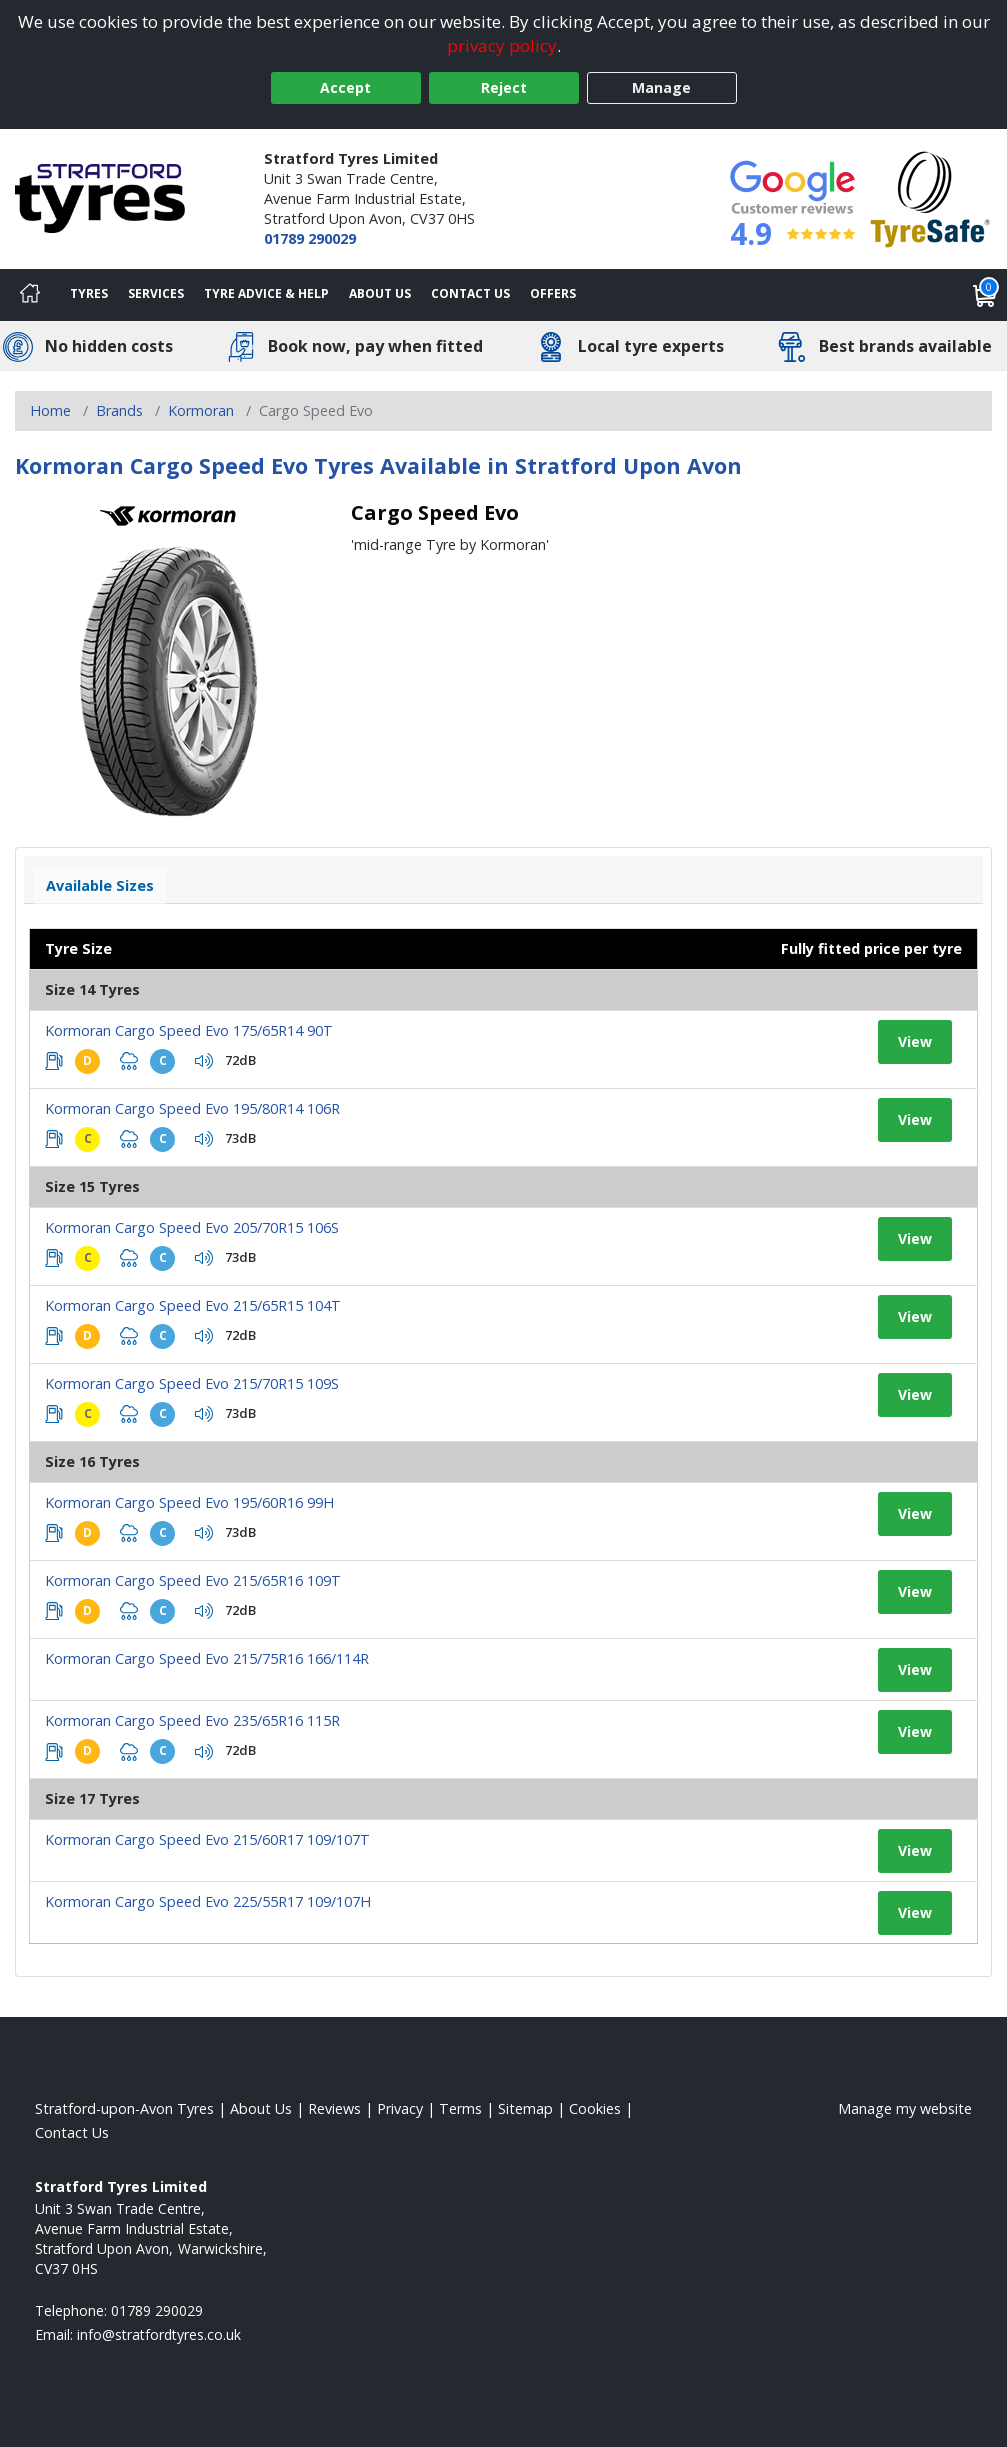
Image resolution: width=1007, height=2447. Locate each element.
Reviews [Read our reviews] (334, 2108)
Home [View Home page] (50, 410)
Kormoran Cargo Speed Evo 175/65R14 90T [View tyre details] (189, 1030)
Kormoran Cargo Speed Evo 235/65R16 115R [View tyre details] (192, 1720)
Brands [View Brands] (119, 410)
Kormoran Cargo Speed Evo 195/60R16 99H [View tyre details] (189, 1502)
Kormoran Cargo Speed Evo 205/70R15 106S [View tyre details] (192, 1227)
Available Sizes (100, 885)
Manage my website (905, 2108)
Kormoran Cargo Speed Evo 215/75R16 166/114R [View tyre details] (207, 1658)
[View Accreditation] (930, 197)
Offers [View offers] (553, 293)
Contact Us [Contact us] (470, 293)
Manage (661, 87)
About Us (380, 293)
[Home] (30, 295)
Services (156, 293)
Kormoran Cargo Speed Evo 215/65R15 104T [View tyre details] (193, 1305)
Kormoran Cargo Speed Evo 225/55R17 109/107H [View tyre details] (208, 1901)
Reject (504, 87)
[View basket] (985, 295)
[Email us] (159, 2334)
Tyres (89, 293)
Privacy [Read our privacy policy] (400, 2108)
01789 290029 (310, 238)
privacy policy (502, 45)
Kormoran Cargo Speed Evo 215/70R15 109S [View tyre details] (192, 1383)
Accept (345, 87)
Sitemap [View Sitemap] (525, 2108)
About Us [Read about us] (261, 2108)
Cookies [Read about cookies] (595, 2108)
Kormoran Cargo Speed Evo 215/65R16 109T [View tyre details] (193, 1580)
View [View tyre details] (915, 1041)
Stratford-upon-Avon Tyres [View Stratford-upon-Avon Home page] (124, 2108)
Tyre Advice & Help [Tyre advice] (266, 293)
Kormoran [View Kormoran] (201, 410)
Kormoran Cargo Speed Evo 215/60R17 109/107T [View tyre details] (207, 1839)
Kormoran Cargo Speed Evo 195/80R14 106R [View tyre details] (192, 1108)
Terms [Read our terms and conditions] (460, 2108)
